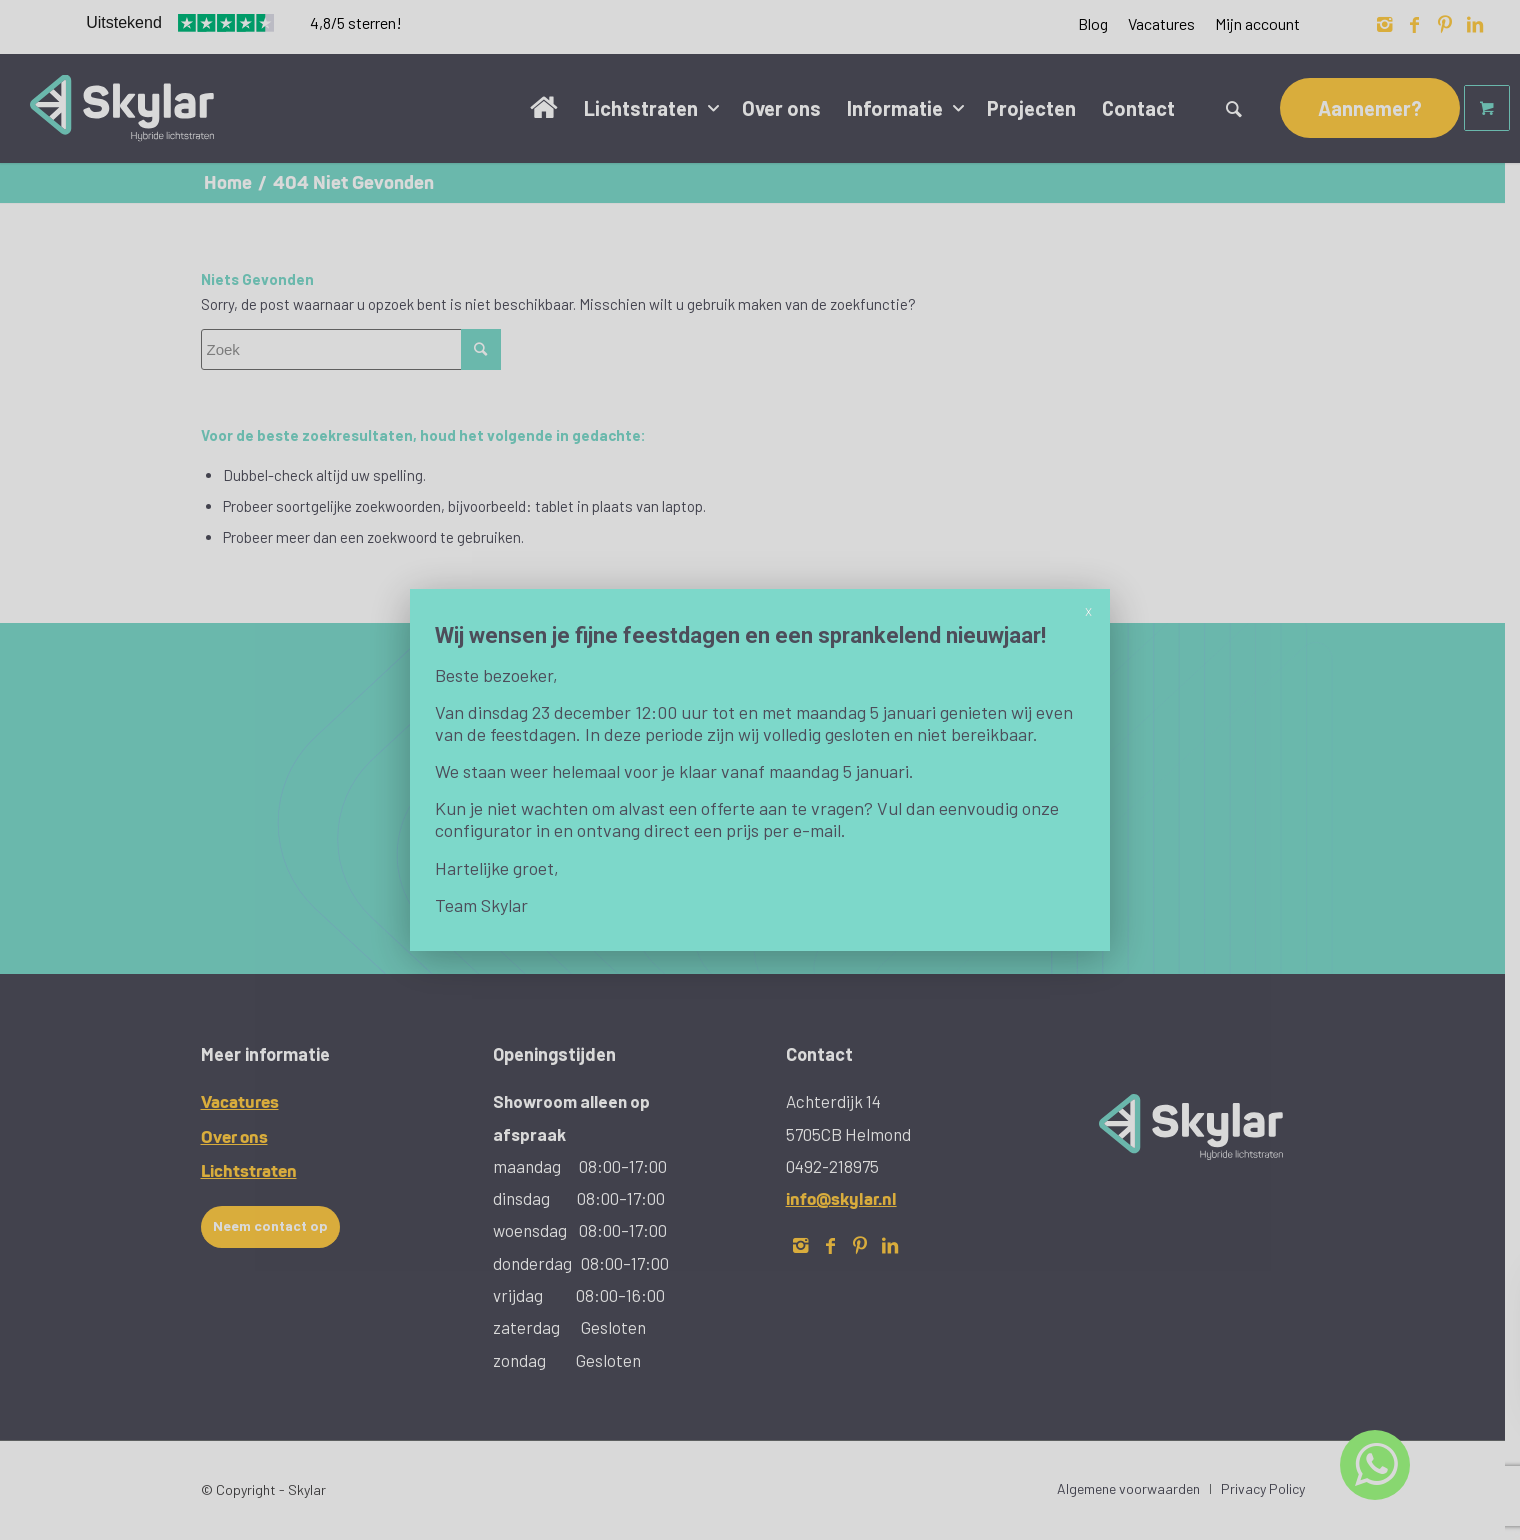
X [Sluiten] (1088, 611)
